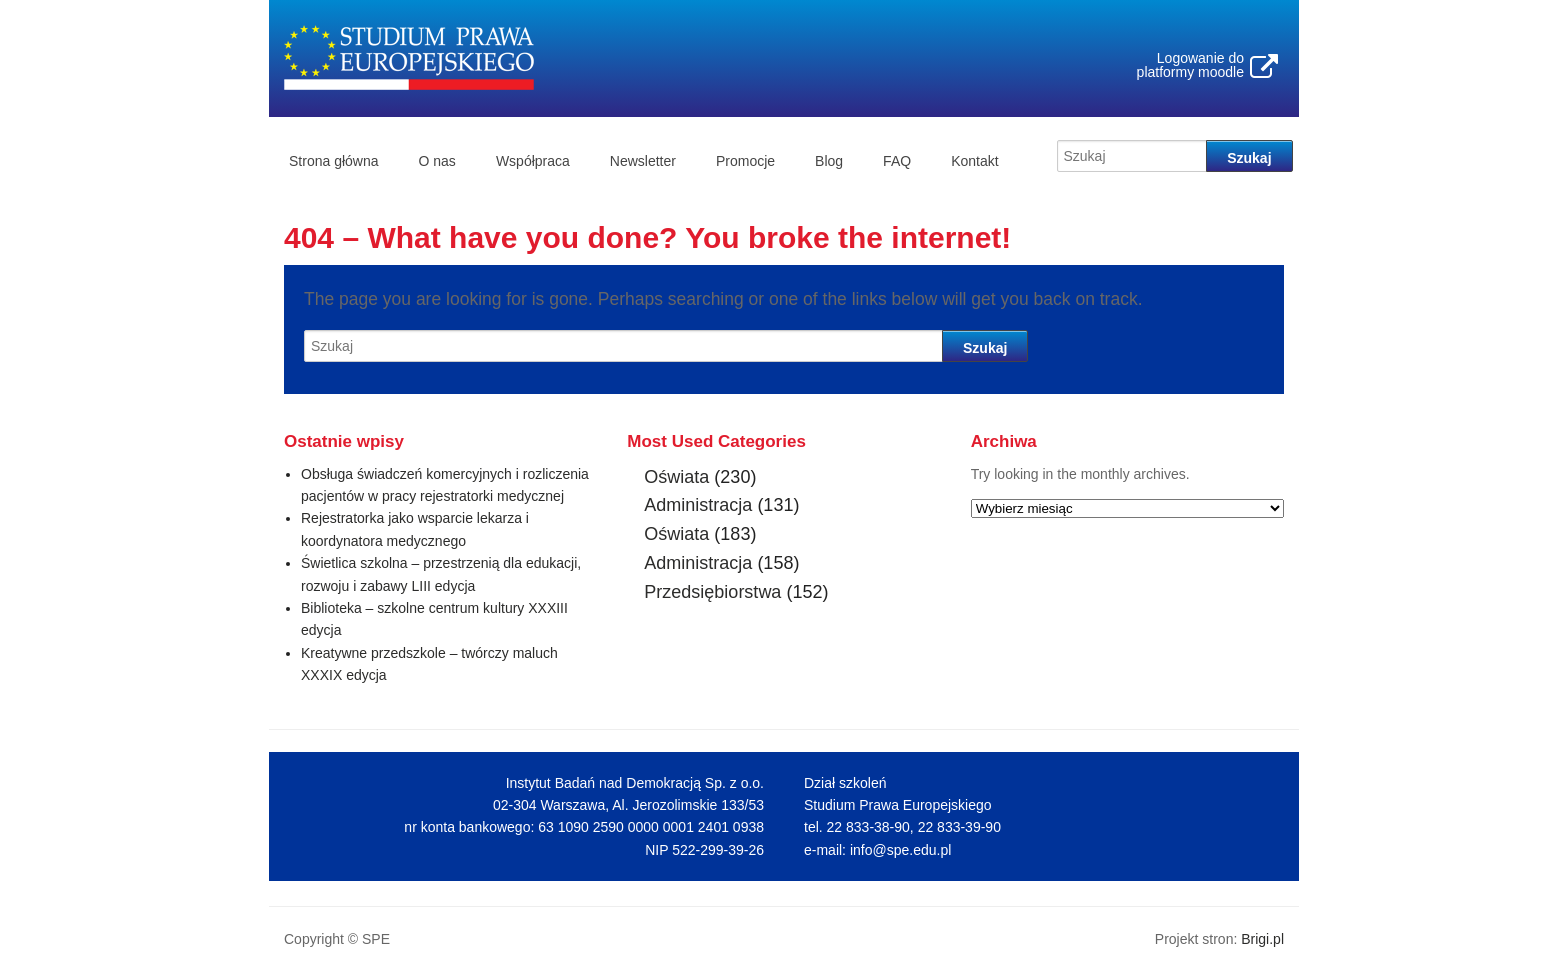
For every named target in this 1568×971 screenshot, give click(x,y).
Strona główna (334, 161)
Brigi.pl (1262, 939)
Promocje (745, 161)
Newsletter (643, 161)
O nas (437, 161)
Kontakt (974, 161)
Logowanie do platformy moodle (1190, 65)
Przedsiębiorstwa (712, 592)
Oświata (676, 477)
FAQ (897, 161)
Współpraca (533, 161)
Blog (829, 161)
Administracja (698, 505)
